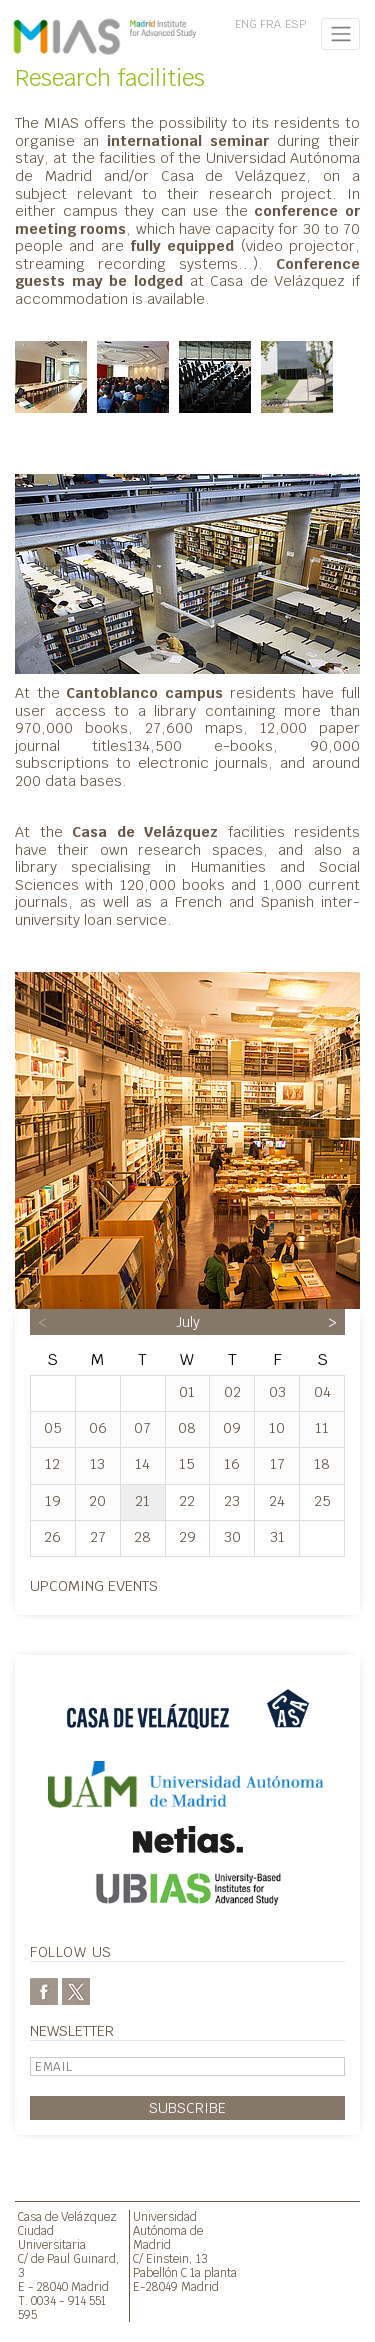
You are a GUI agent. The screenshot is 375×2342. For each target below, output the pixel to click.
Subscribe (187, 2107)
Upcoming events (94, 1585)
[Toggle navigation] (340, 34)
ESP (295, 24)
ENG (246, 24)
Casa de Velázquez (67, 2216)
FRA (270, 24)
